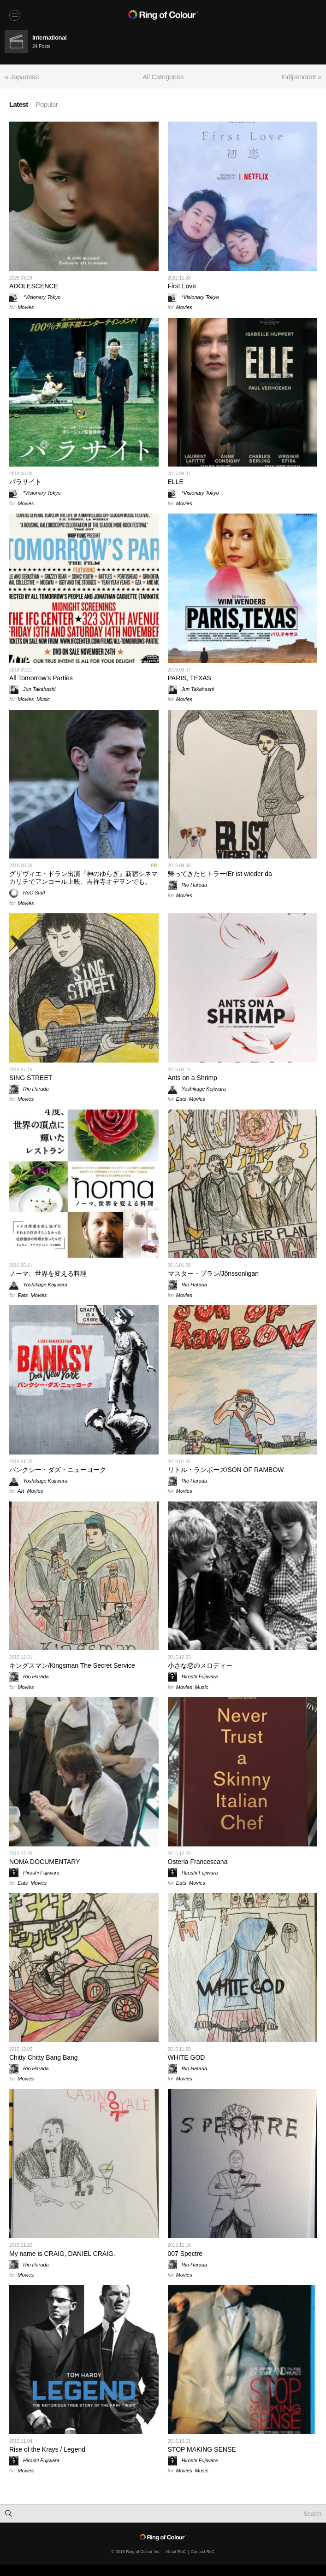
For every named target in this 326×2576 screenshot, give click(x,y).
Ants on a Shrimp (192, 1077)
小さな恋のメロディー (200, 1665)
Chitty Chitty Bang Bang (43, 2057)
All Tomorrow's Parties (41, 678)
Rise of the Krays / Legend (47, 2449)
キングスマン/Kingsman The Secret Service (72, 1665)
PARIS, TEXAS (189, 678)
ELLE (176, 481)
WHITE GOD (186, 2057)
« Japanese (22, 77)
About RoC (176, 2551)
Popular (47, 104)
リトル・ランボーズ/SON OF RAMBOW (226, 1469)
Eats (181, 1099)
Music (43, 699)
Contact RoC (203, 2551)
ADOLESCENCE (33, 286)
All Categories (163, 77)
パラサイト (25, 481)
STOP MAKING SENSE (202, 2449)
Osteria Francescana (198, 1861)
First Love (182, 286)
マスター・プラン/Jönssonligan (213, 1273)
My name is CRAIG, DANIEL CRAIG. (62, 2253)
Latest (18, 104)
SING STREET (30, 1077)
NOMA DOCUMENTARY (44, 1861)
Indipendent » (301, 77)
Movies (26, 307)
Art (21, 1491)
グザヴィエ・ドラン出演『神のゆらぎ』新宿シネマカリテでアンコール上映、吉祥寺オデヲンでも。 (83, 877)
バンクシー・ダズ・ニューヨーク (57, 1469)
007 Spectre (185, 2253)
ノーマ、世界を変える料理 (48, 1273)
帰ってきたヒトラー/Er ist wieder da (220, 873)
